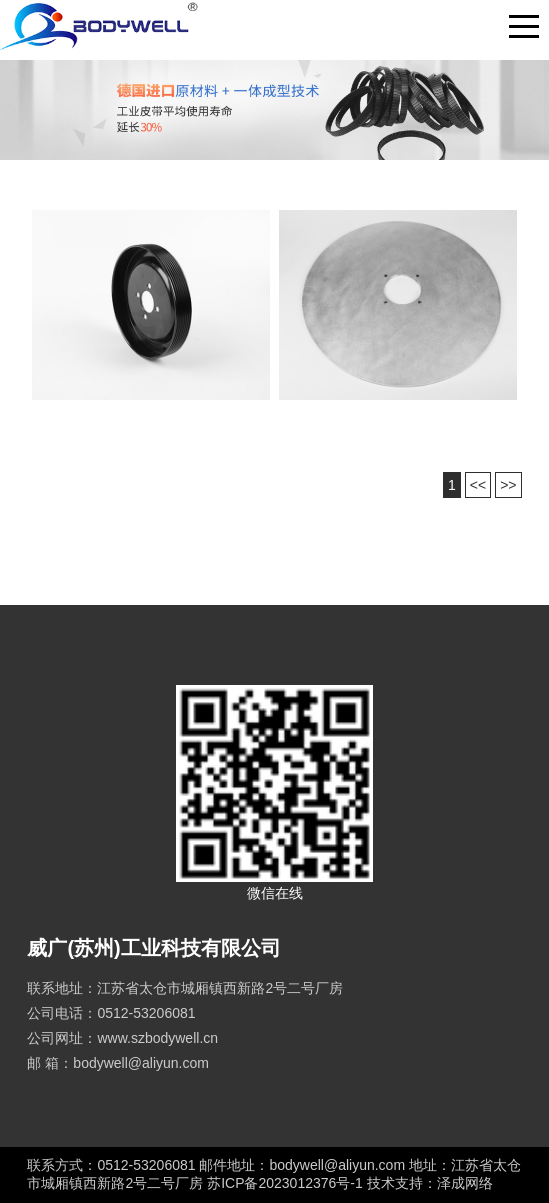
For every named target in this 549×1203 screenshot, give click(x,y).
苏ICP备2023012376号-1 (287, 1183)
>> (508, 485)
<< (478, 485)
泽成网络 (465, 1183)
